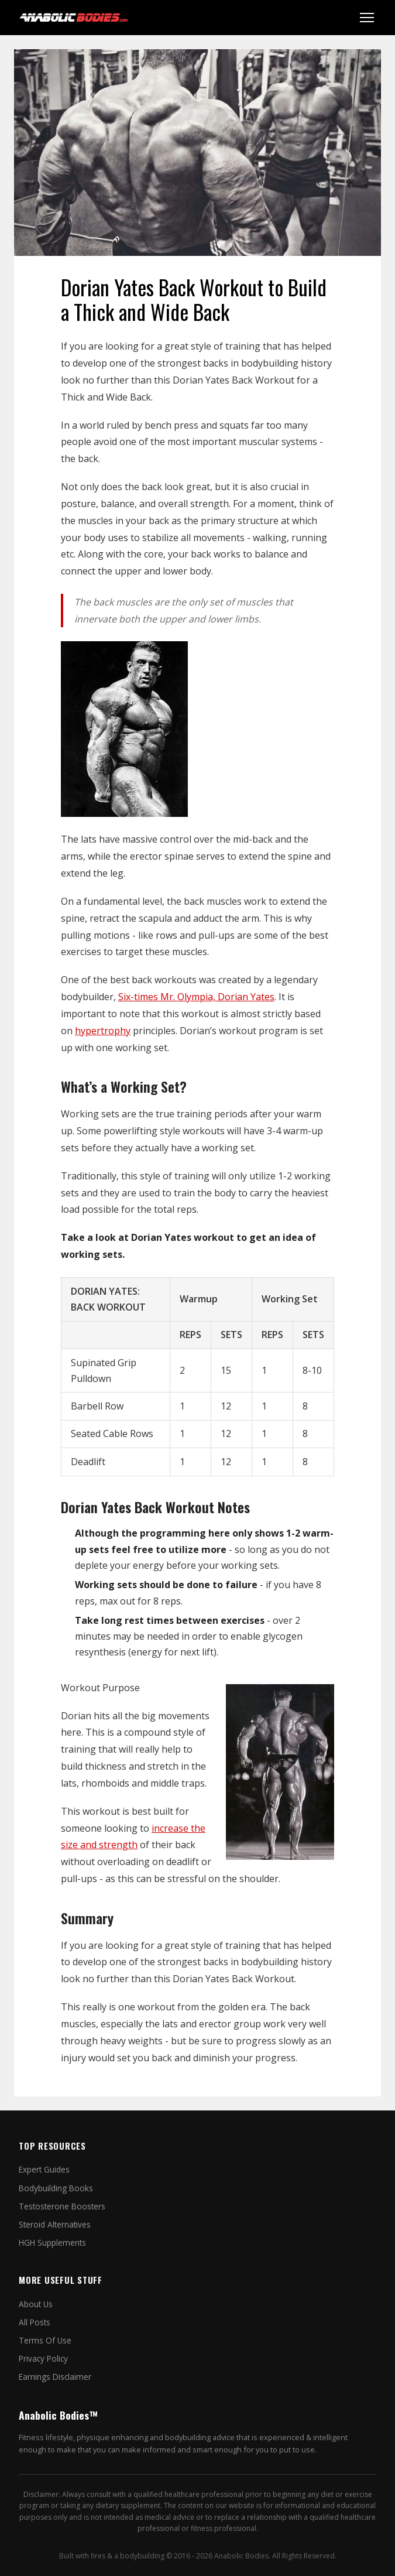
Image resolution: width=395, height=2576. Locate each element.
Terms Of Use (45, 2340)
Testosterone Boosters (62, 2206)
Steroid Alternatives (55, 2224)
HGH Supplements (52, 2242)
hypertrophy (102, 1030)
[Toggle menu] (367, 18)
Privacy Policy (43, 2358)
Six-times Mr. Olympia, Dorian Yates (196, 996)
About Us (36, 2304)
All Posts (34, 2322)
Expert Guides (44, 2169)
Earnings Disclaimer (55, 2376)
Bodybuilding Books (56, 2188)
